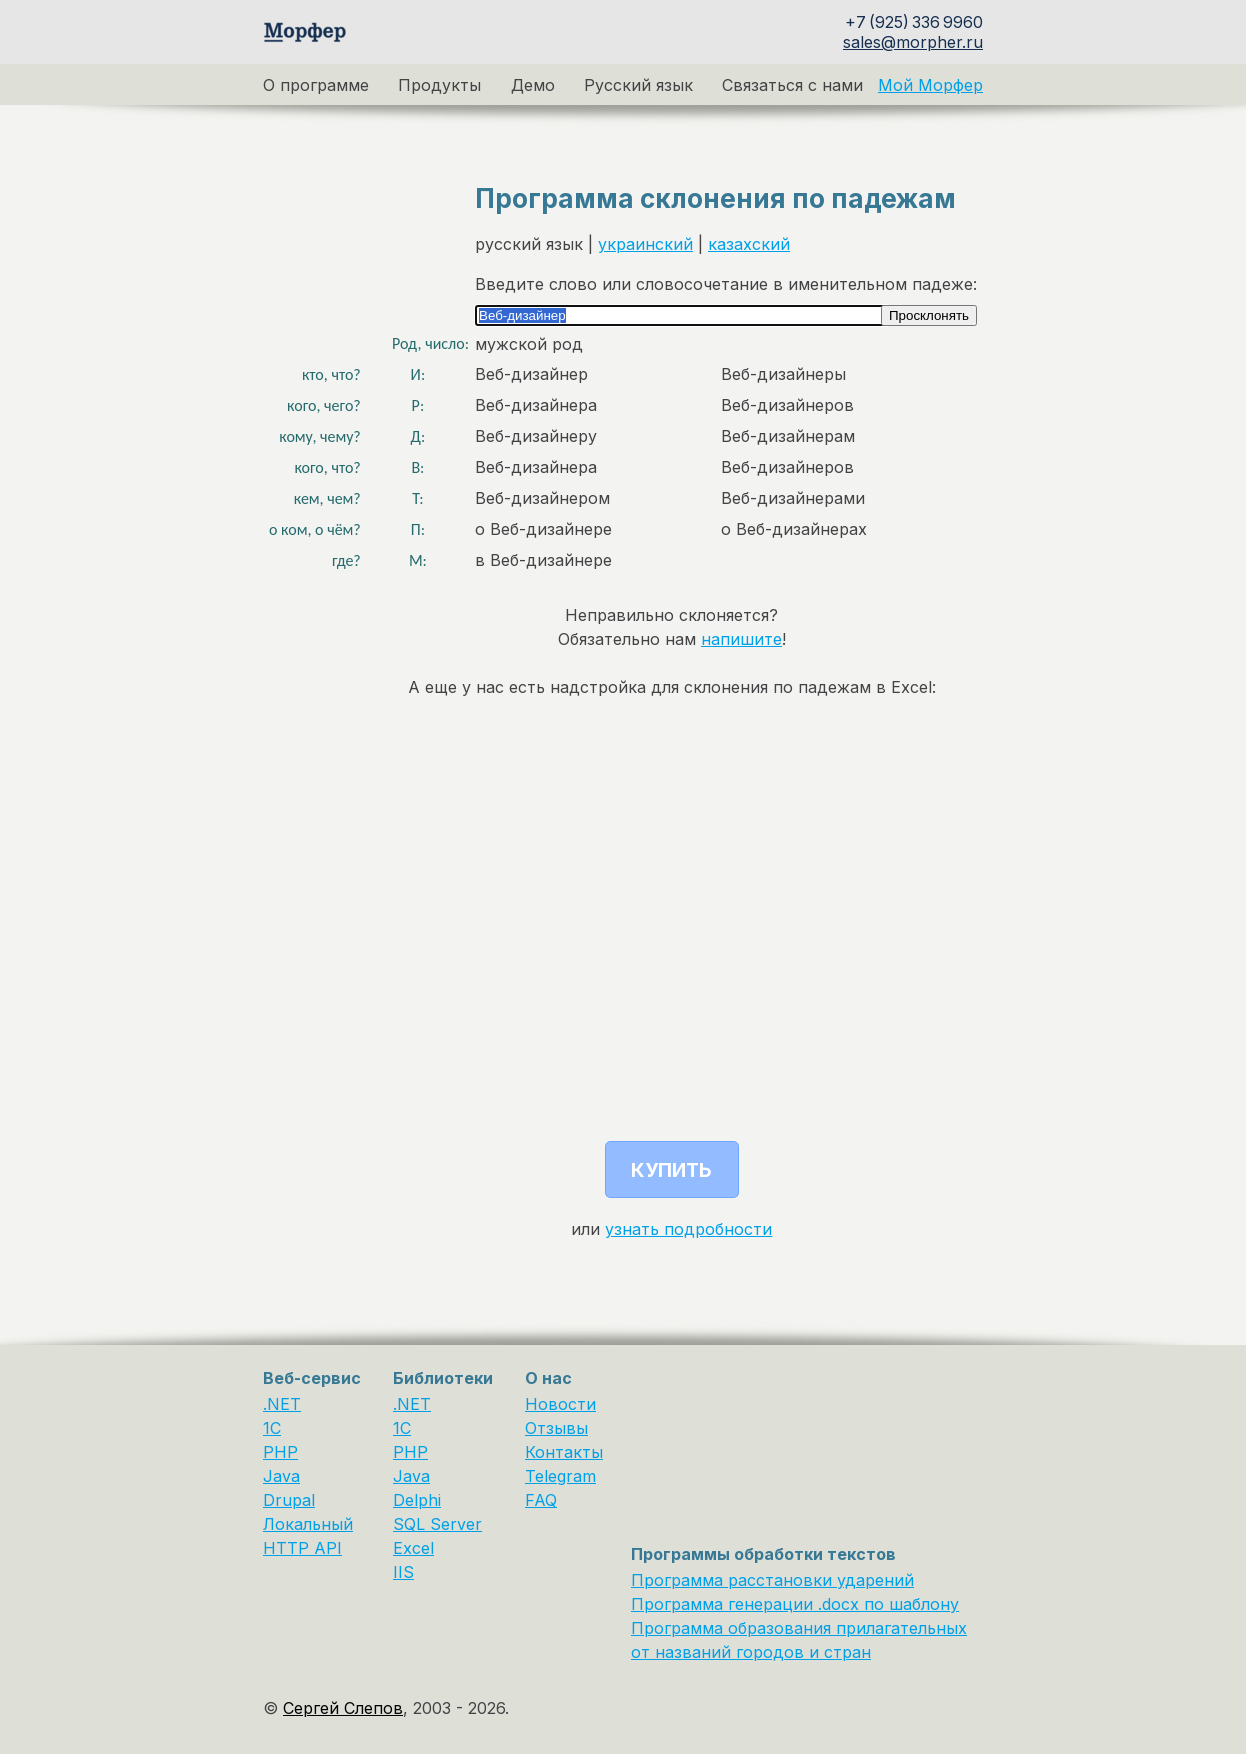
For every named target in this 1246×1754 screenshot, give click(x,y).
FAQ (541, 1500)
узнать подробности (688, 1229)
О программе (316, 85)
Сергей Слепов (343, 1708)
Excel (413, 1548)
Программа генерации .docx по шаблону (795, 1604)
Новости (560, 1404)
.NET (282, 1404)
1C (272, 1428)
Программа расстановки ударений (772, 1580)
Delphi (417, 1500)
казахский (749, 244)
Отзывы (556, 1428)
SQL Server (437, 1524)
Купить (671, 1170)
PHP (280, 1452)
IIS (403, 1572)
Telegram (560, 1476)
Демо (533, 85)
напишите (741, 639)
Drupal (289, 1500)
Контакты (564, 1452)
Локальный (308, 1524)
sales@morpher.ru (913, 42)
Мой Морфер (930, 85)
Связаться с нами (792, 85)
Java (281, 1476)
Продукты (439, 85)
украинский (645, 244)
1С (402, 1428)
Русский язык (638, 85)
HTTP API (302, 1548)
